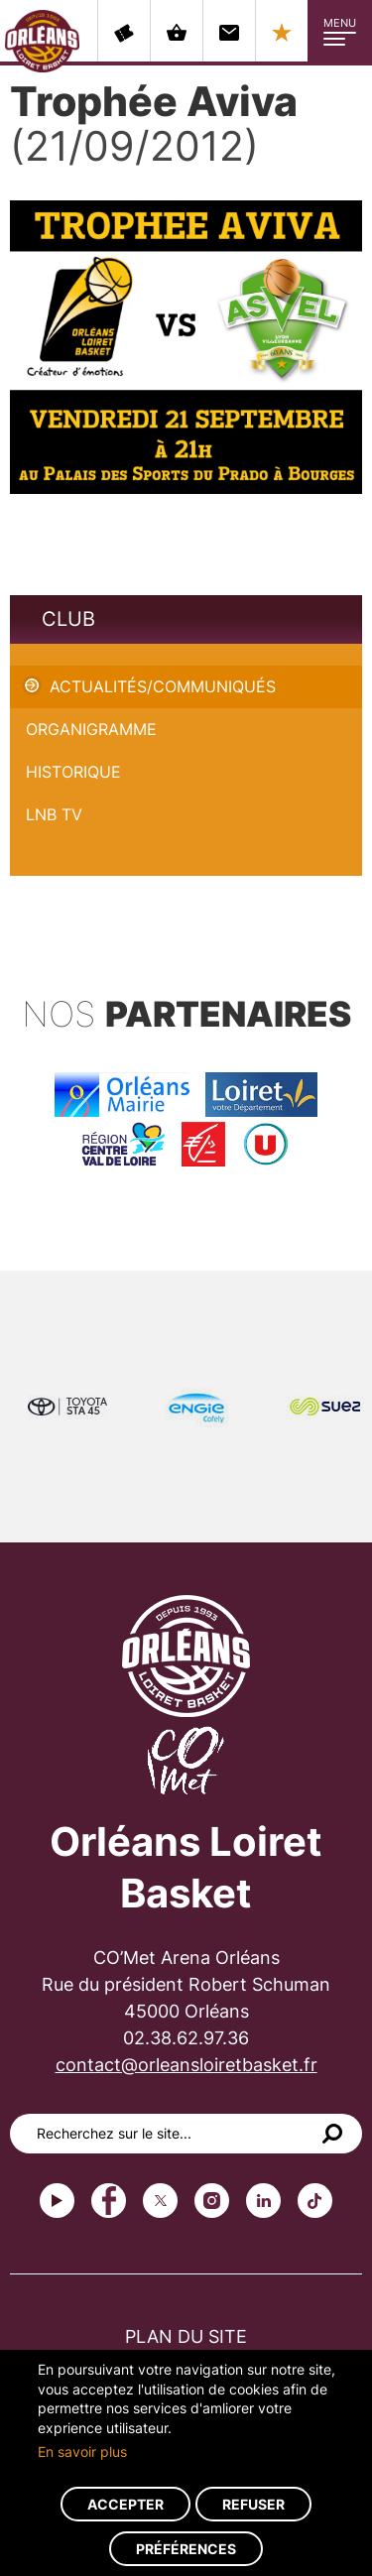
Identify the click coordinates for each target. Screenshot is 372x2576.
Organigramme (91, 729)
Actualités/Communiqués (163, 686)
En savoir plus (82, 2451)
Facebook (108, 2200)
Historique (73, 772)
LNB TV (54, 814)
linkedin (263, 2200)
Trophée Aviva (63, 655)
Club (68, 619)
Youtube (57, 2200)
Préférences (186, 2548)
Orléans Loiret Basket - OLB (42, 40)
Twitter (160, 2200)
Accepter (125, 2504)
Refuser (253, 2504)
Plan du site (186, 2336)
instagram (211, 2200)
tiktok (315, 2200)
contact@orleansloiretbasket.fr (186, 2064)
